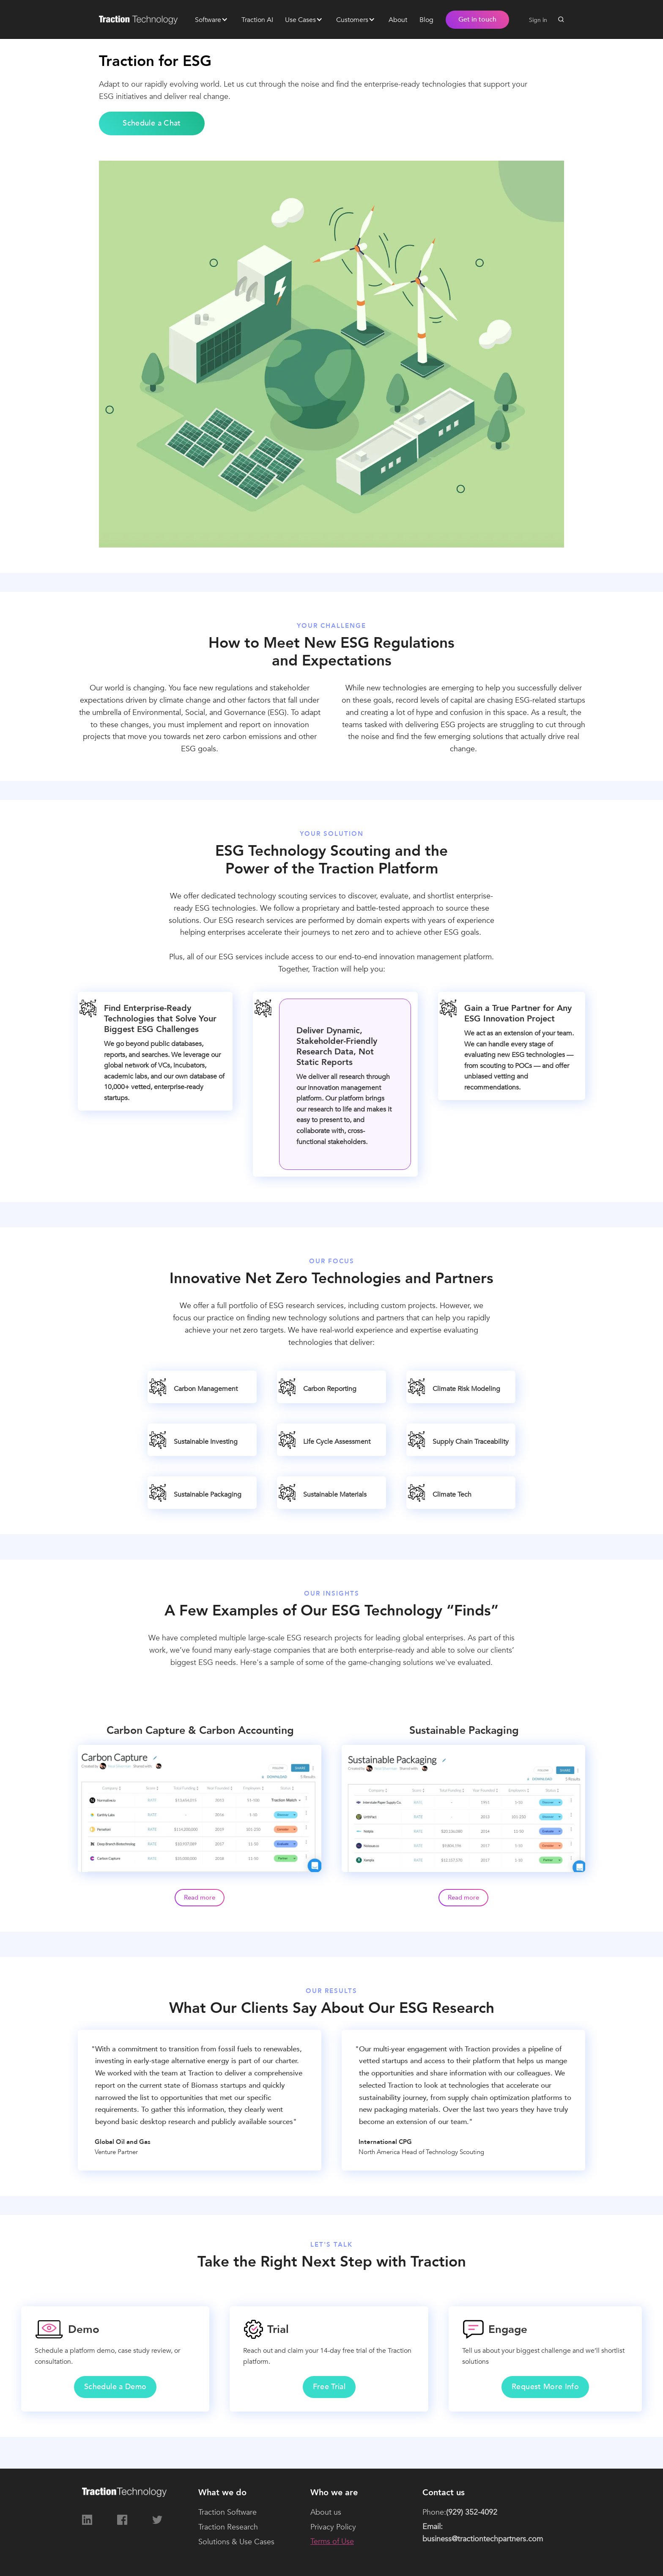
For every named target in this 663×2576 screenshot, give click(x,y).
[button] (211, 19)
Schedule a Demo (115, 2387)
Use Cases (300, 20)
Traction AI (257, 20)
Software (208, 20)
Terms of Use (332, 2541)
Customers (352, 20)
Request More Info (545, 2387)
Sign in (538, 20)
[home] (141, 19)
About (398, 20)
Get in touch (477, 19)
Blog (426, 20)
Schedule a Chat (152, 123)
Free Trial (329, 2387)
